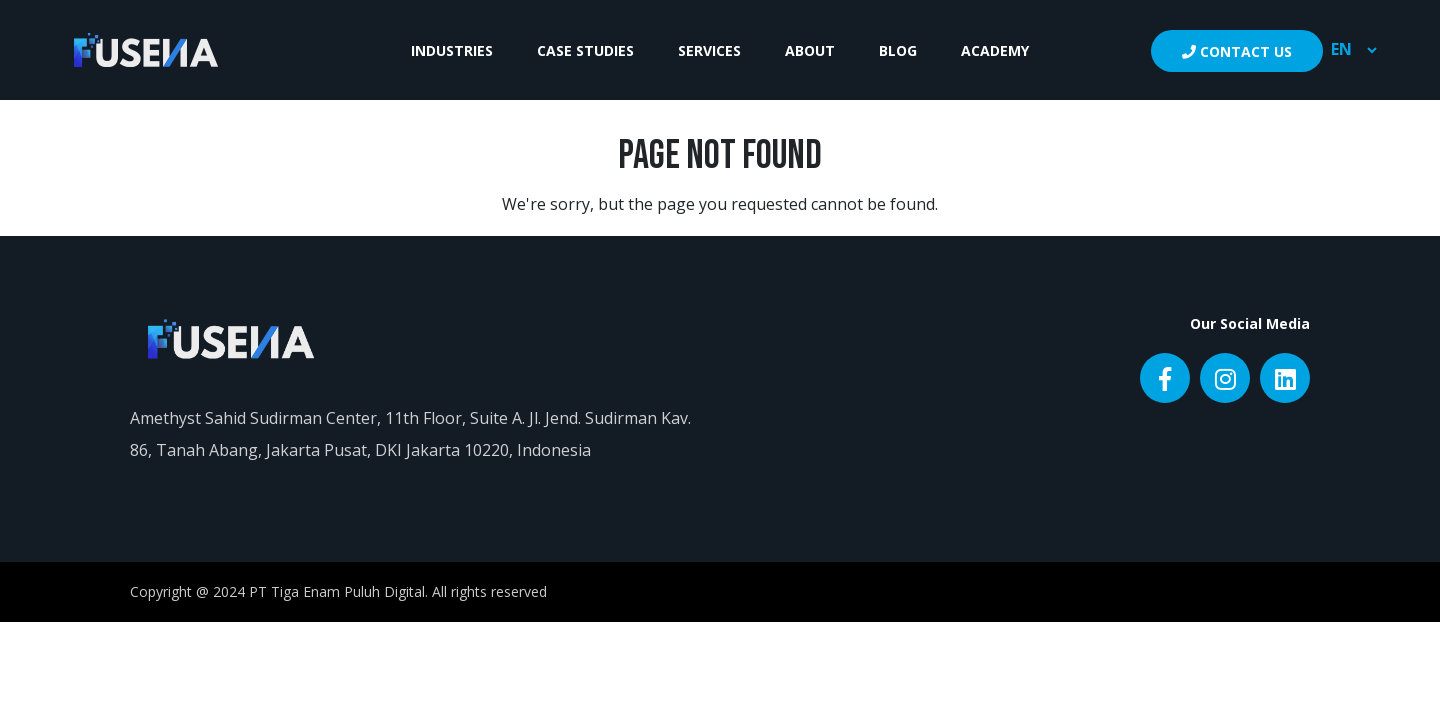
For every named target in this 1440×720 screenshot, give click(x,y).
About (810, 50)
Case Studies (585, 50)
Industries (452, 50)
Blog (898, 50)
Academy (995, 50)
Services (709, 50)
